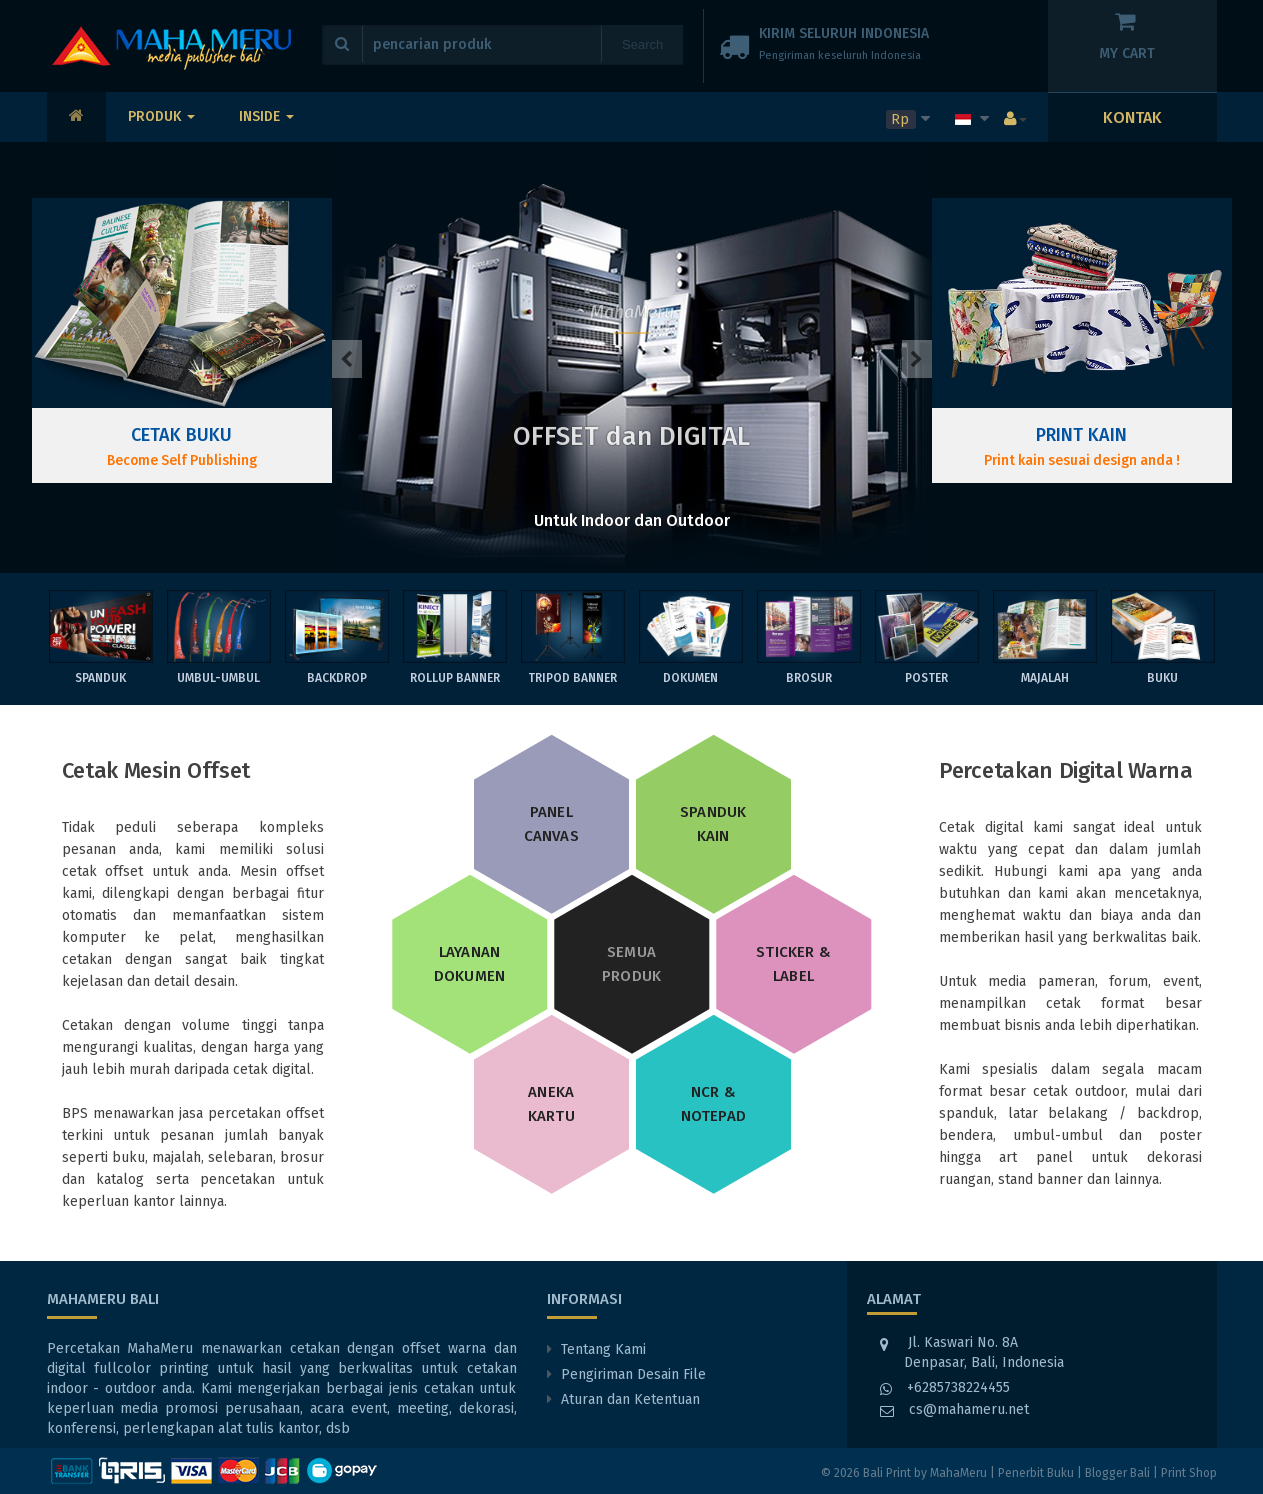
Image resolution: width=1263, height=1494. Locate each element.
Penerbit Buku (1036, 1473)
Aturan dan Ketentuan (630, 1399)
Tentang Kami (603, 1349)
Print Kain (1081, 435)
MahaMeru (958, 1473)
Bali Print (887, 1473)
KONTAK (1132, 117)
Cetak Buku (181, 435)
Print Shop (1189, 1473)
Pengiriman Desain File (633, 1374)
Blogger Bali (1117, 1473)
